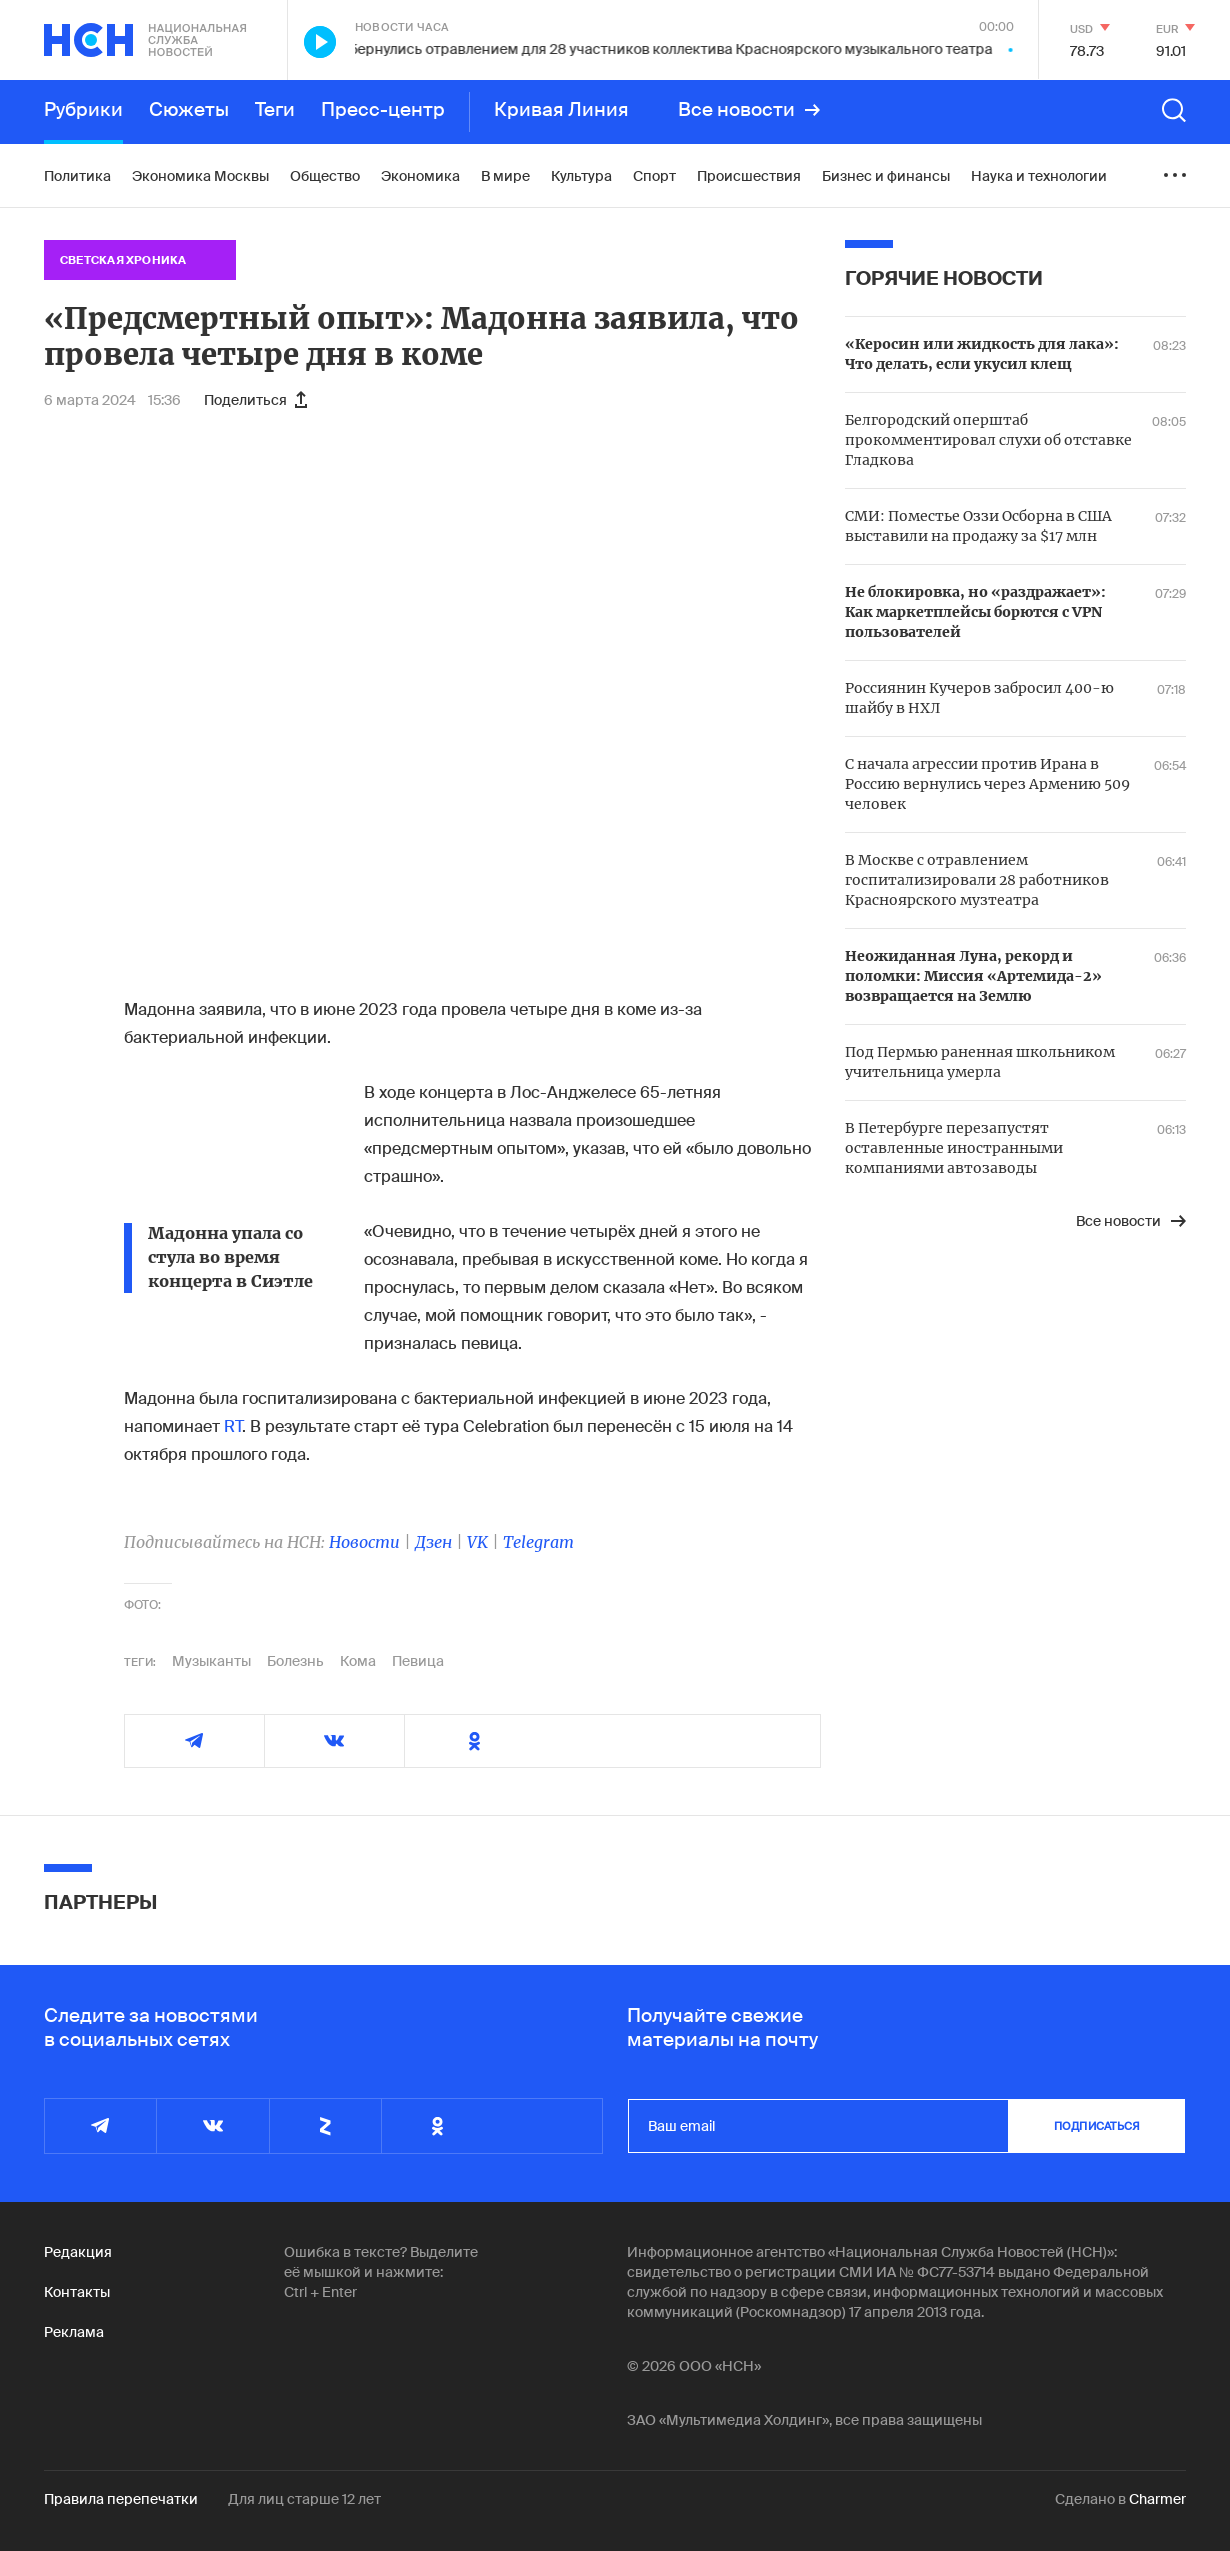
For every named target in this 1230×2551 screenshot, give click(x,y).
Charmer (1157, 2499)
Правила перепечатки (121, 2499)
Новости (364, 1542)
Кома (358, 1661)
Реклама (74, 2332)
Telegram (538, 1542)
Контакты (77, 2292)
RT (233, 1426)
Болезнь (295, 1661)
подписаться (1097, 2126)
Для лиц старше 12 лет (304, 2499)
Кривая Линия (561, 110)
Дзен (433, 1542)
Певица (418, 1661)
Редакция (78, 2252)
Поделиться (255, 400)
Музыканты (211, 1661)
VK (477, 1542)
